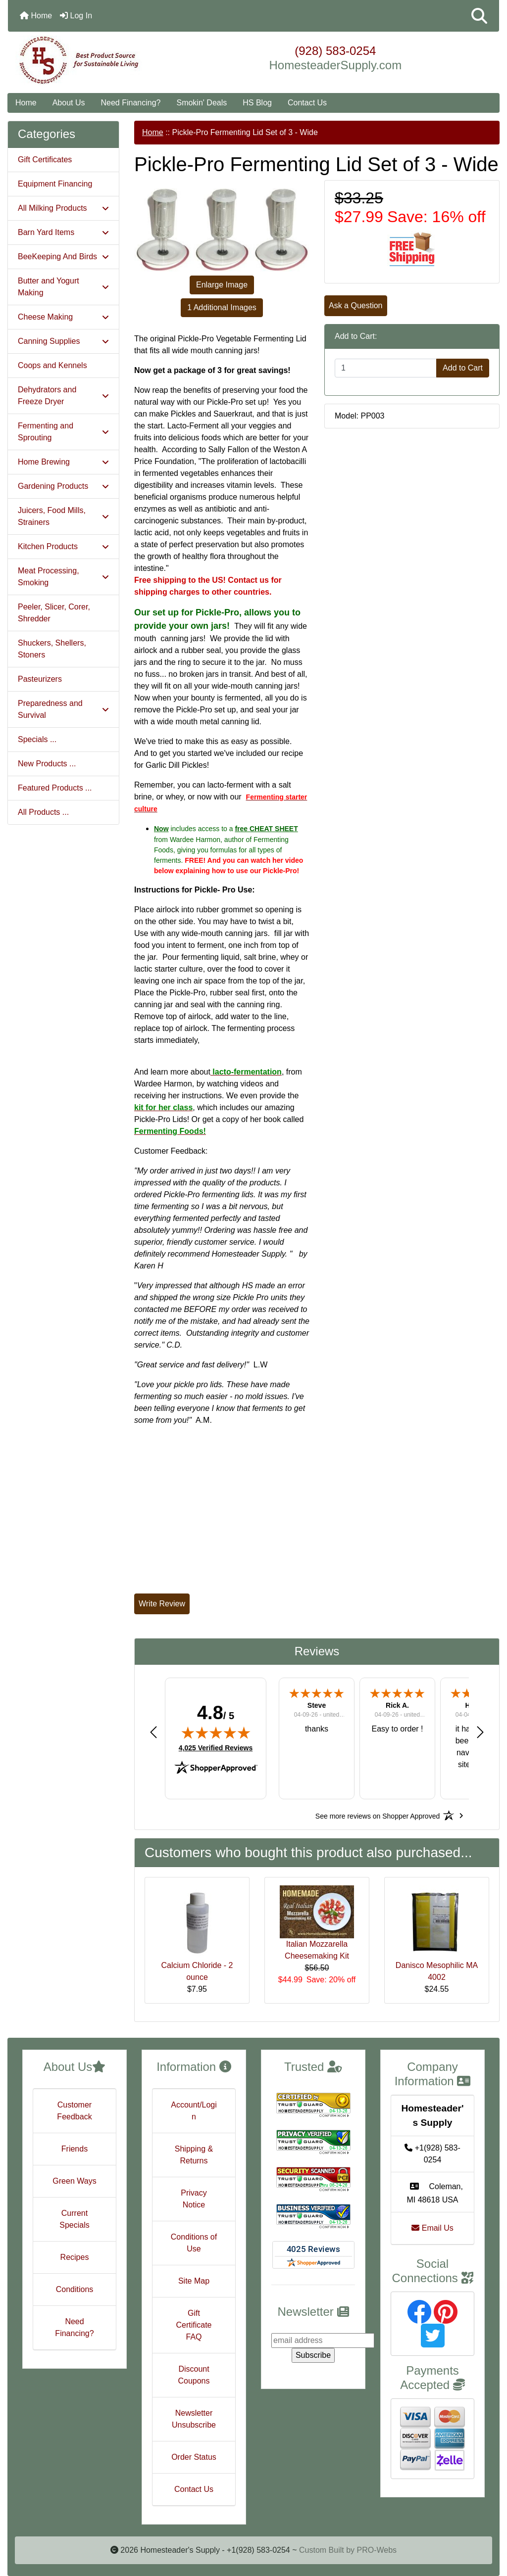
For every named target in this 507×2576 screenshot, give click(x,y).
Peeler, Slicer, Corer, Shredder (54, 613)
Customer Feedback (74, 2111)
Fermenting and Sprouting (63, 432)
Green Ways (74, 2181)
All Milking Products (63, 208)
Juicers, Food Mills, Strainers (63, 516)
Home (36, 15)
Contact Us (307, 102)
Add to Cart (463, 368)
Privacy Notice (193, 2199)
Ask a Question (356, 305)
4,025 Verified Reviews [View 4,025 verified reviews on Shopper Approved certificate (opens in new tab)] (216, 1747)
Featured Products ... (55, 788)
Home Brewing (63, 462)
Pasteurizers (40, 679)
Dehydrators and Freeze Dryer (63, 395)
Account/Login (194, 2111)
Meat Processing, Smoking (63, 576)
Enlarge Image (222, 285)
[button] (479, 16)
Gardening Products (63, 486)
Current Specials (74, 2219)
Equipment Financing (55, 184)
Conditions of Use (194, 2243)
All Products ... (43, 812)
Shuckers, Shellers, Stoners (52, 649)
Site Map (193, 2281)
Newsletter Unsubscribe (194, 2419)
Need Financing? (131, 102)
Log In (76, 15)
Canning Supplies (63, 341)
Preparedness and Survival (63, 709)
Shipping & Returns (194, 2155)
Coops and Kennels (52, 365)
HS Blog (257, 102)
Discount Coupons (193, 2375)
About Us (68, 102)
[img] (216, 1732)
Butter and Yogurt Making (63, 287)
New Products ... (47, 763)
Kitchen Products (63, 546)
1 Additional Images (221, 307)
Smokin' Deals (201, 102)
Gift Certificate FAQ (193, 2325)
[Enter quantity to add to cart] (386, 368)
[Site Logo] (89, 60)
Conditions (75, 2289)
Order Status (193, 2457)
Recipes (74, 2257)
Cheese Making (63, 317)
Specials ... (37, 739)
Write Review (162, 1603)
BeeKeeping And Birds (63, 256)
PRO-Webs (376, 2550)
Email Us (432, 2228)
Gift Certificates (45, 159)
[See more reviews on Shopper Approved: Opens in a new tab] (377, 1815)
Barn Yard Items (63, 232)
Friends (74, 2149)
